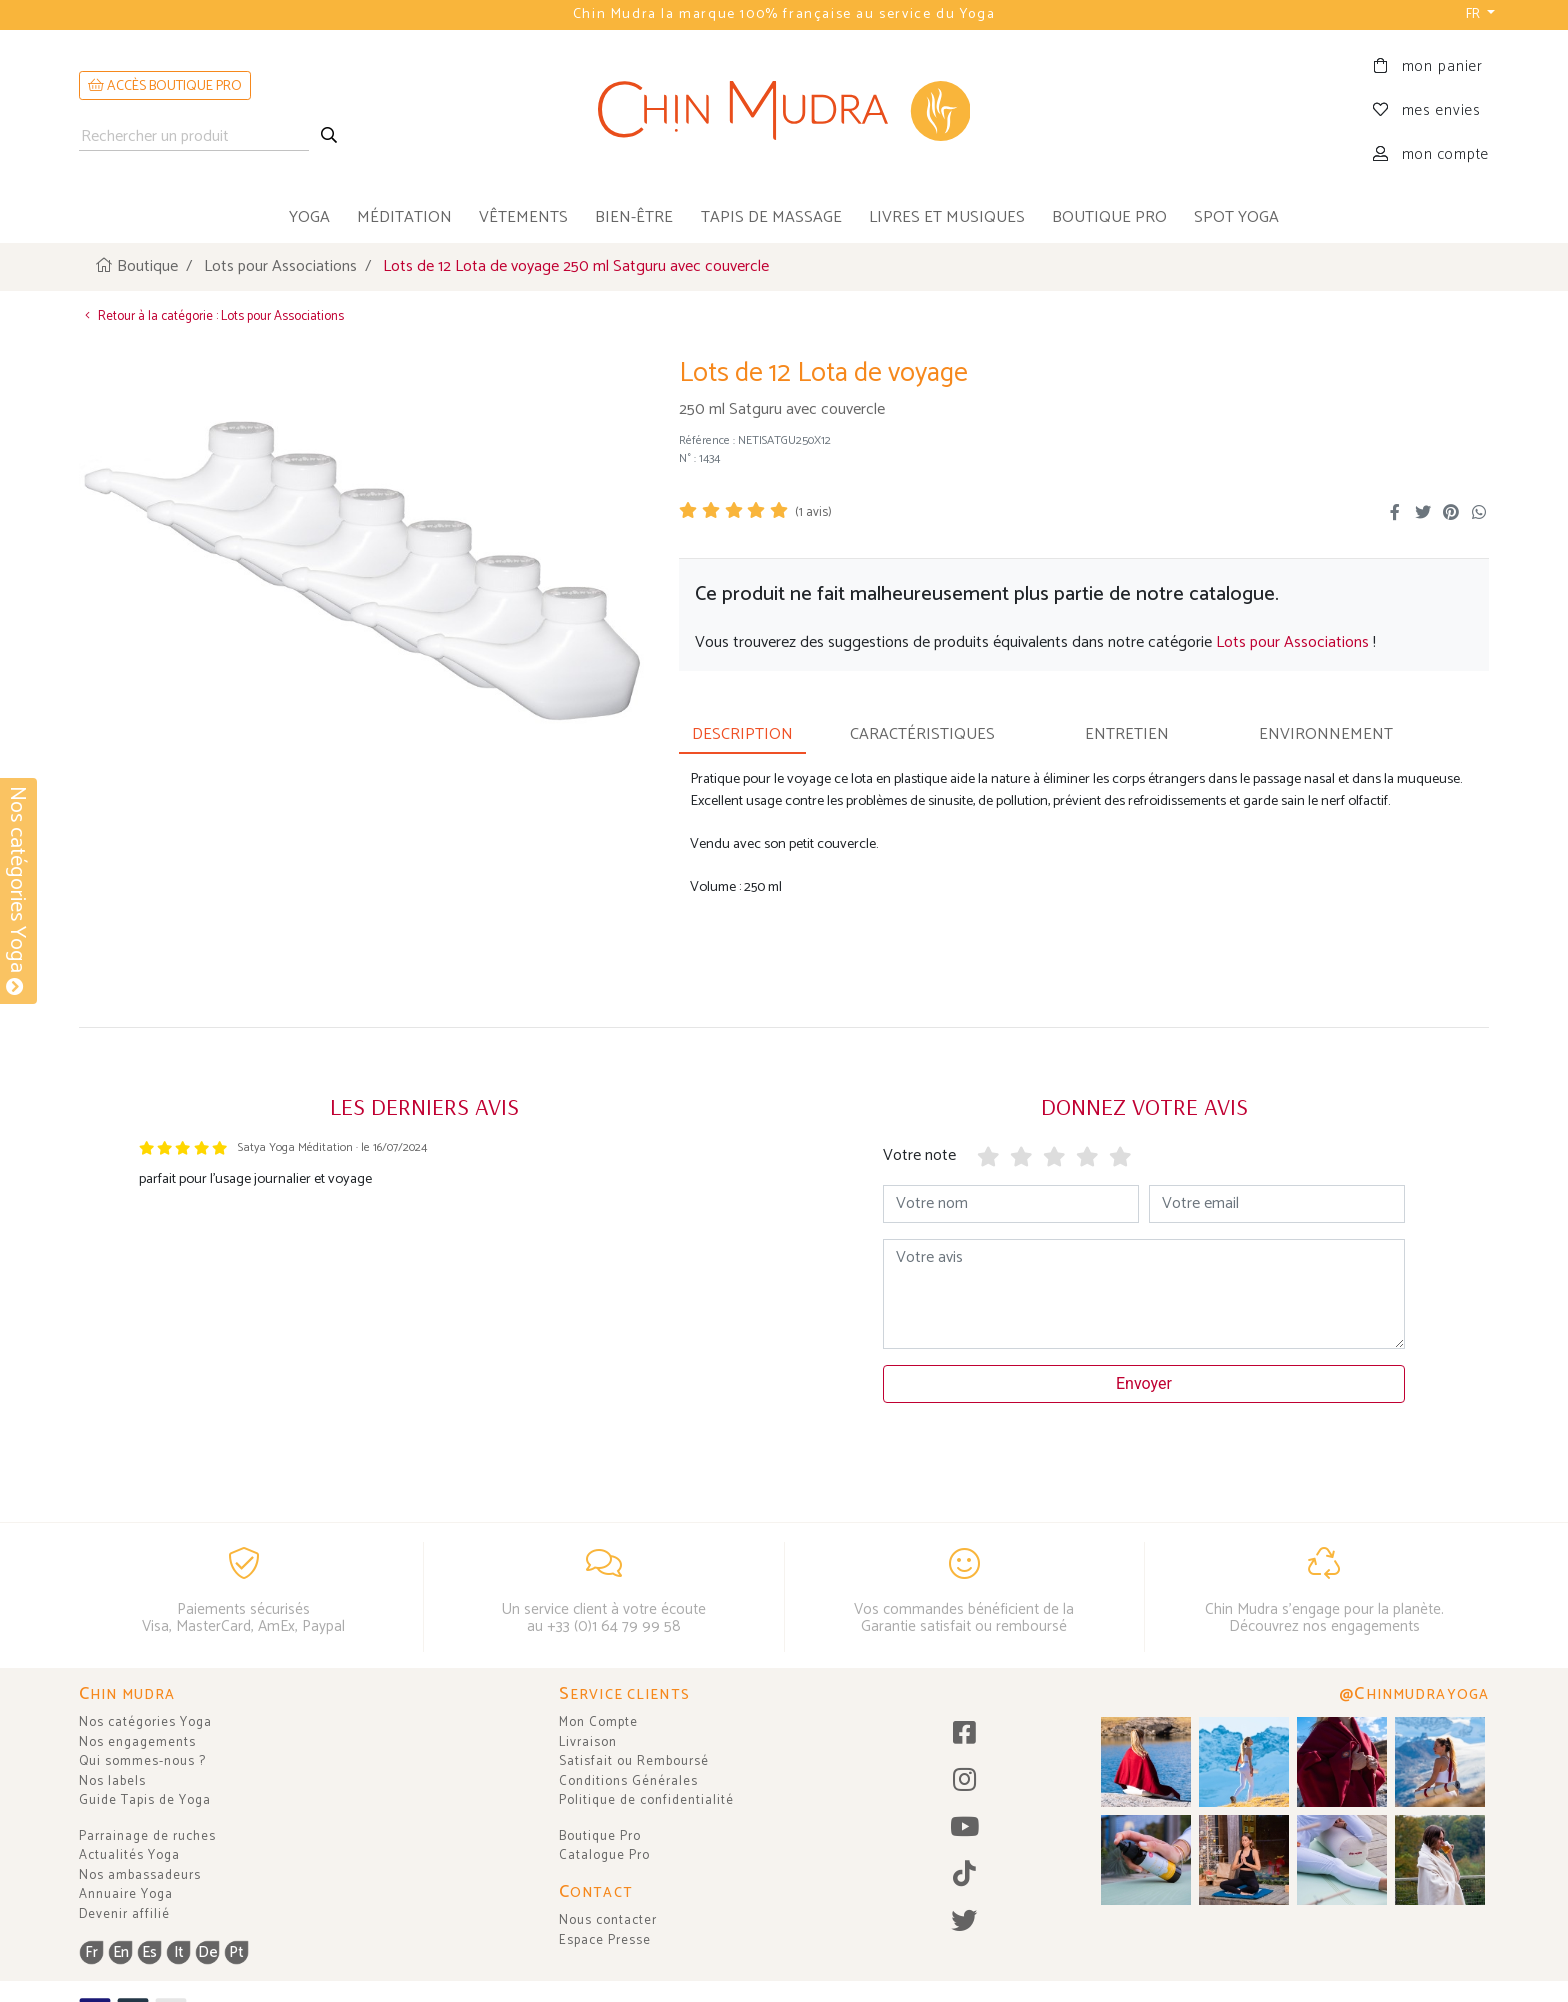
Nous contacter (608, 1920)
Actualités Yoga (129, 1855)
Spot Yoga (1236, 217)
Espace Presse (605, 1940)
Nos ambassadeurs (140, 1875)
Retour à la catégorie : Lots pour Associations (211, 316)
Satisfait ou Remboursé (634, 1761)
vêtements (523, 217)
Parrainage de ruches (147, 1836)
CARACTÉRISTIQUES (922, 734)
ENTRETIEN (1127, 734)
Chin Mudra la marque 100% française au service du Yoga (784, 14)
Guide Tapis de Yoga (145, 1800)
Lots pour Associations (1292, 642)
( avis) (813, 512)
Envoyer (1144, 1383)
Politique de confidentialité (646, 1800)
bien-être (634, 217)
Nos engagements (137, 1742)
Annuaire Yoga (126, 1894)
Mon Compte (598, 1722)
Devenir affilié (124, 1914)
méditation (404, 217)
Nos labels (112, 1781)
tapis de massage (771, 217)
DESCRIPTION (742, 734)
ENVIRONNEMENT (1326, 734)
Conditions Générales (628, 1781)
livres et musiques (947, 217)
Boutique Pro (600, 1836)
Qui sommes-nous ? (142, 1761)
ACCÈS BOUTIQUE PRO (165, 86)
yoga (309, 217)
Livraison (588, 1742)
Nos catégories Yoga (145, 1722)
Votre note (919, 1155)
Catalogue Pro (604, 1855)
